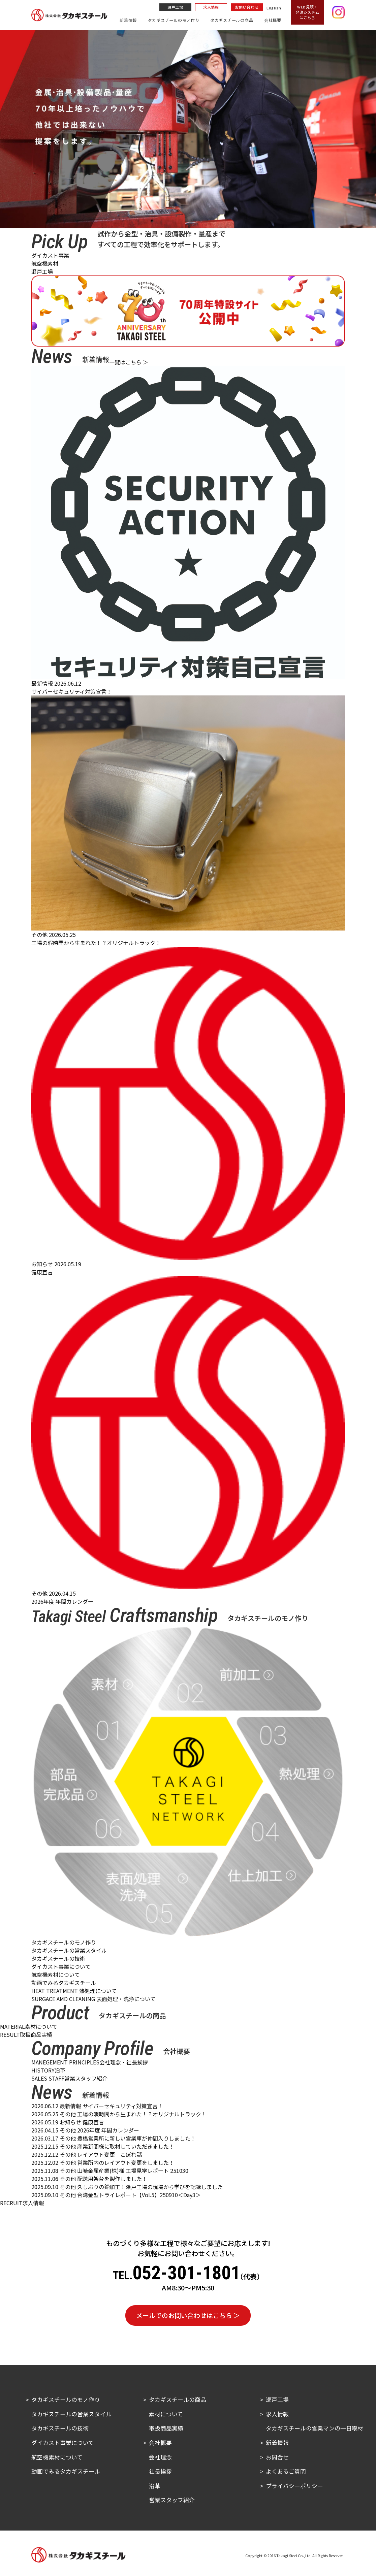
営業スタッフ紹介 (172, 2500)
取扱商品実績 (166, 2428)
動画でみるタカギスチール (63, 1983)
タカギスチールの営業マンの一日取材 (314, 2428)
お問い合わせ (246, 7)
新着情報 (128, 20)
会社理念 (160, 2457)
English (274, 8)
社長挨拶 (160, 2471)
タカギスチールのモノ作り (173, 20)
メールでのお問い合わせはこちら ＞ (188, 2315)
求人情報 (211, 7)
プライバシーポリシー (294, 2486)
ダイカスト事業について (61, 1966)
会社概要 (272, 20)
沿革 (154, 2486)
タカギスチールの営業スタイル (69, 1950)
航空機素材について (55, 1974)
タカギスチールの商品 (231, 20)
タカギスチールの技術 (58, 1958)
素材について (166, 2414)
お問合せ (277, 2457)
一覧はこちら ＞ (128, 362)
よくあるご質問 (286, 2471)
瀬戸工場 (175, 7)
